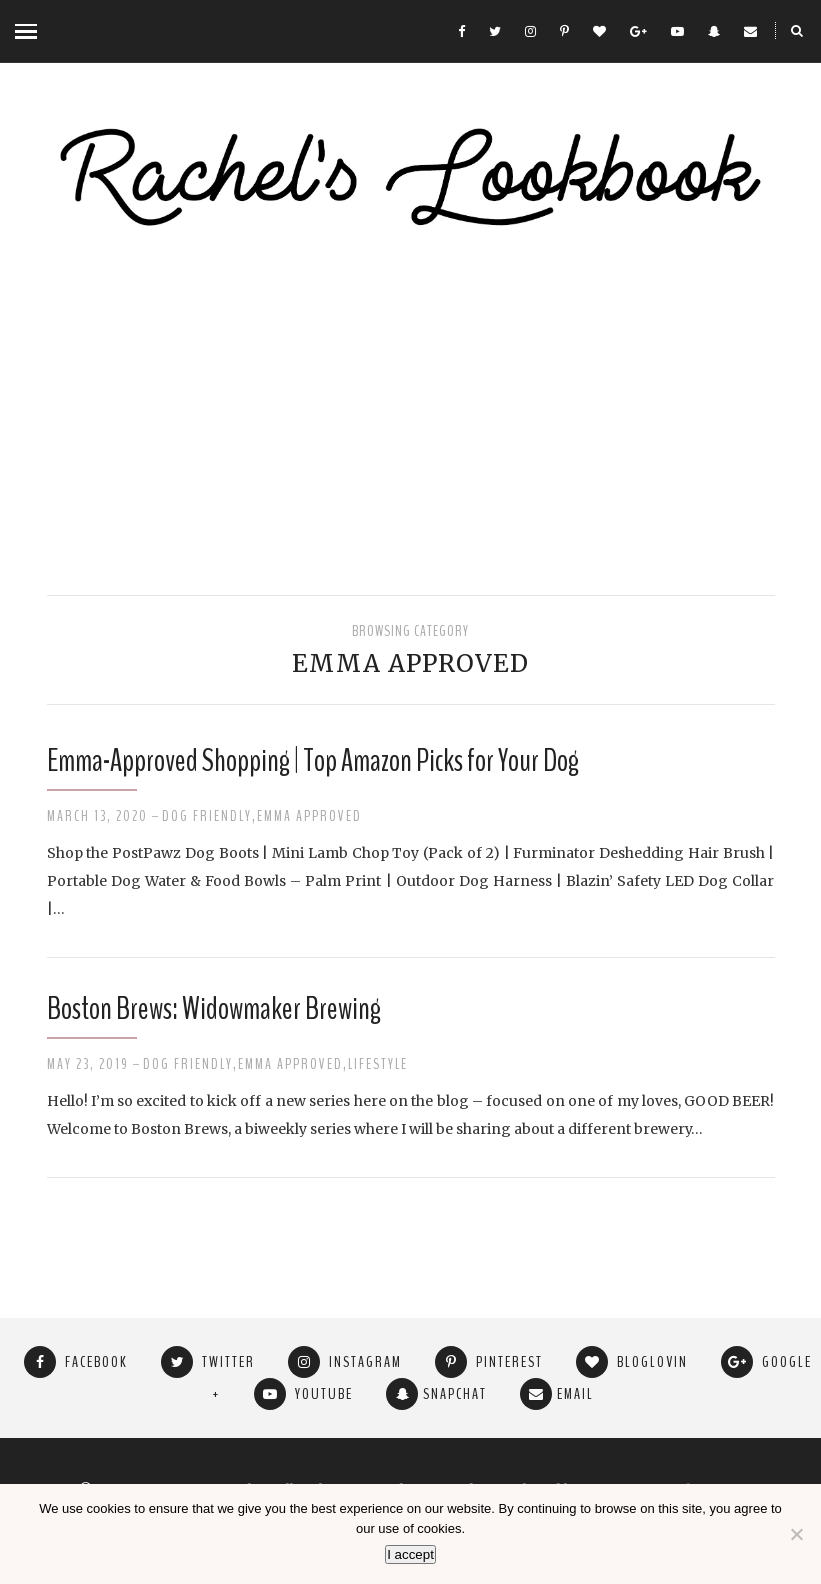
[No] (796, 1534)
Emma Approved (309, 816)
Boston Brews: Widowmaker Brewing (214, 1008)
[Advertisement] (410, 415)
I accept (410, 1554)
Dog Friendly (207, 816)
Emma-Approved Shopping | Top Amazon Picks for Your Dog (313, 760)
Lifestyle (378, 1064)
